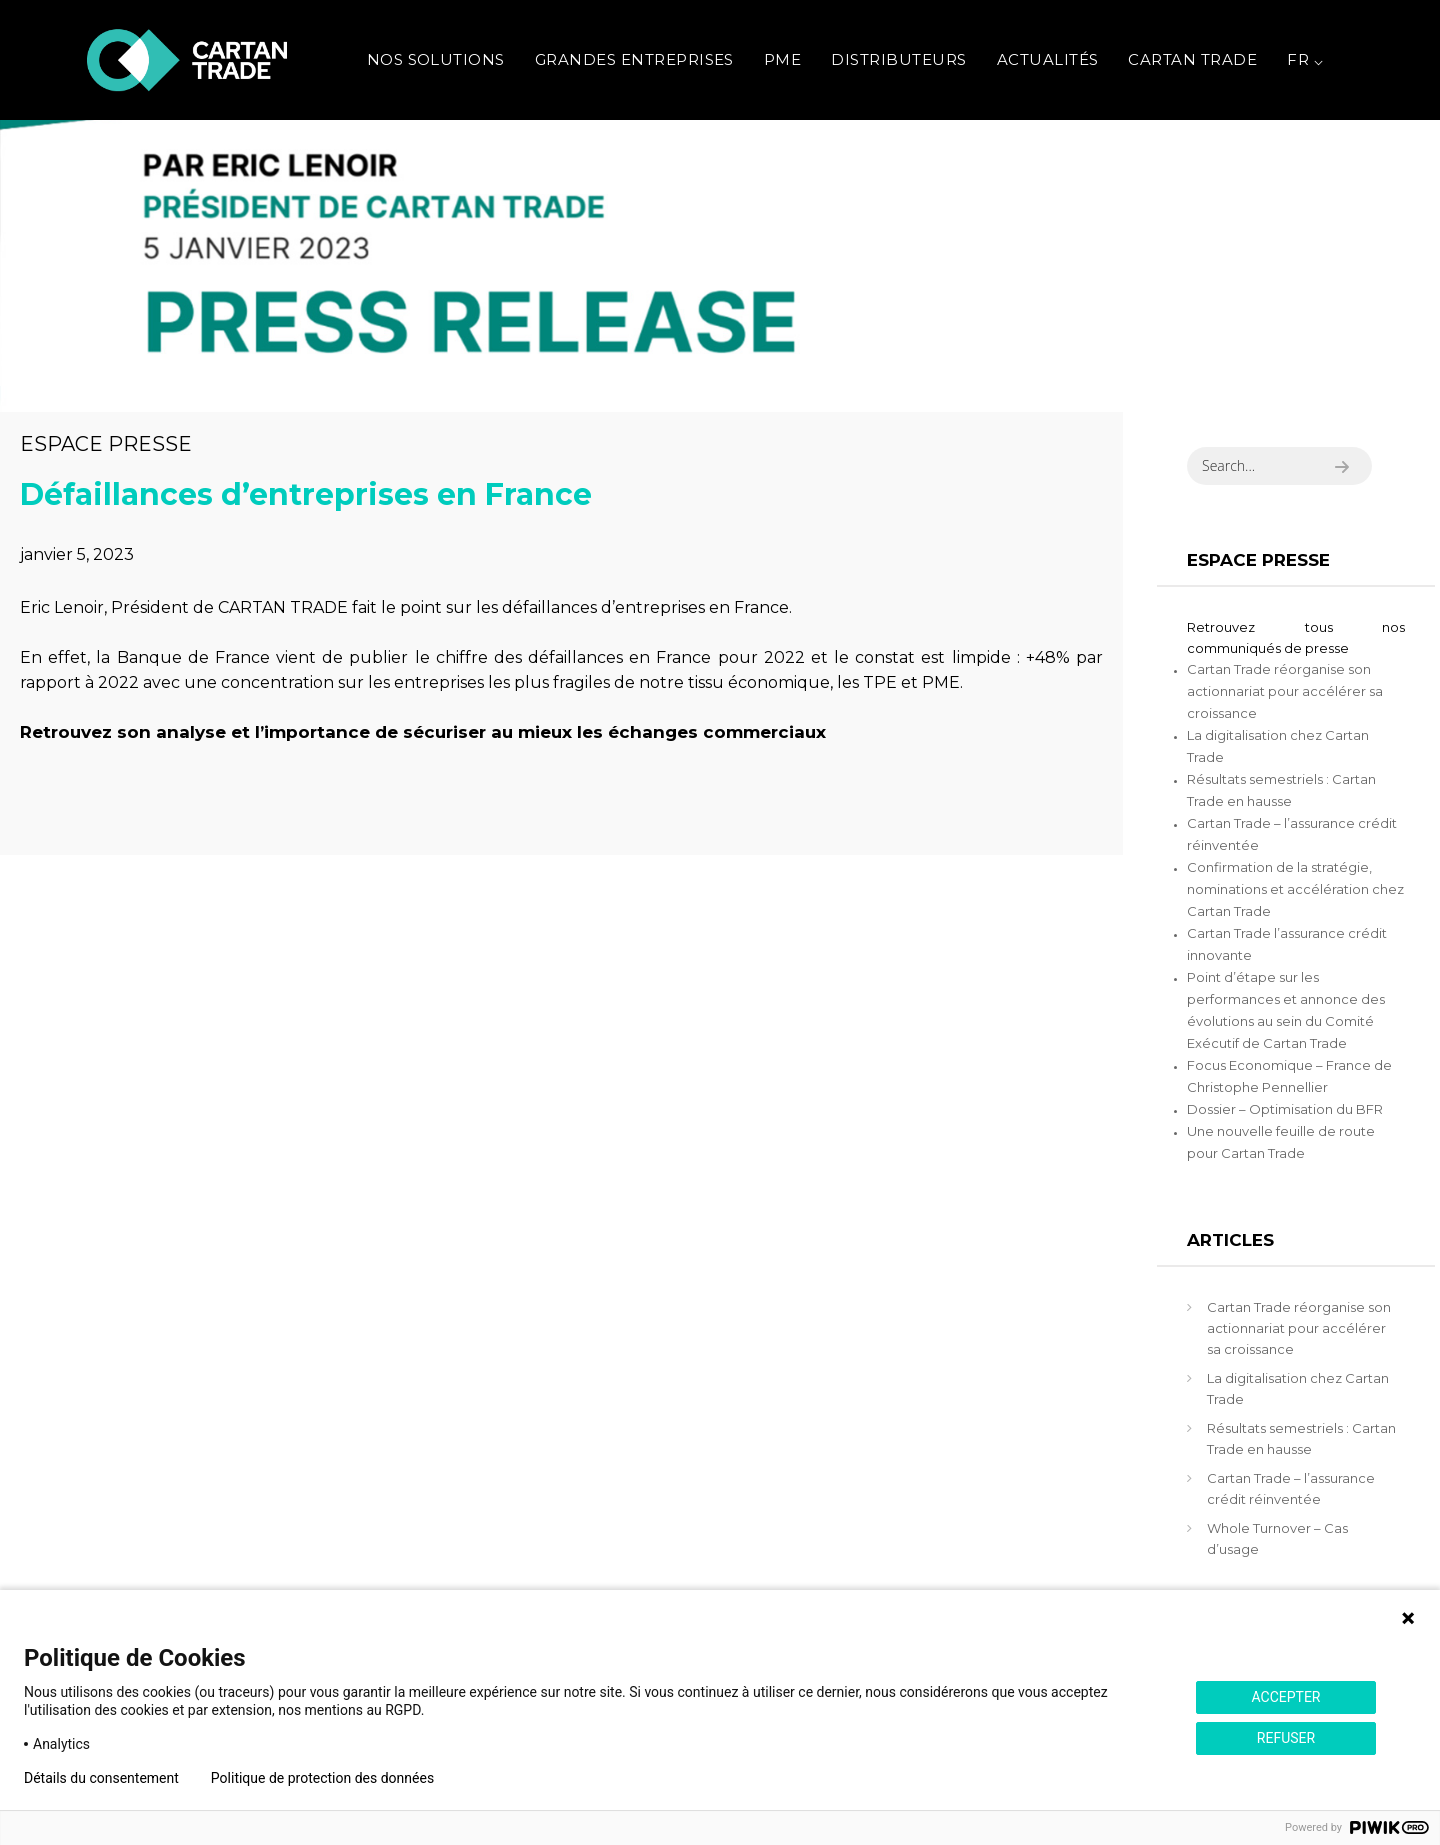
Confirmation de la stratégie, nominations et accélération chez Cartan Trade (1295, 889)
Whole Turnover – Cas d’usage (1277, 1538)
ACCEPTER (1285, 1697)
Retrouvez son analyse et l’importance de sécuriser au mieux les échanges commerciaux (423, 732)
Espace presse (106, 444)
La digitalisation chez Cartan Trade (1298, 1388)
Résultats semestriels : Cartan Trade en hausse (1301, 1438)
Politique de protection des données (322, 1778)
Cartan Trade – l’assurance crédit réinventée (1291, 1488)
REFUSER (1286, 1738)
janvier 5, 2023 (77, 554)
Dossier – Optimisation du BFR (1285, 1109)
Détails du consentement (101, 1778)
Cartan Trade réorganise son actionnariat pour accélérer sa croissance (1285, 691)
